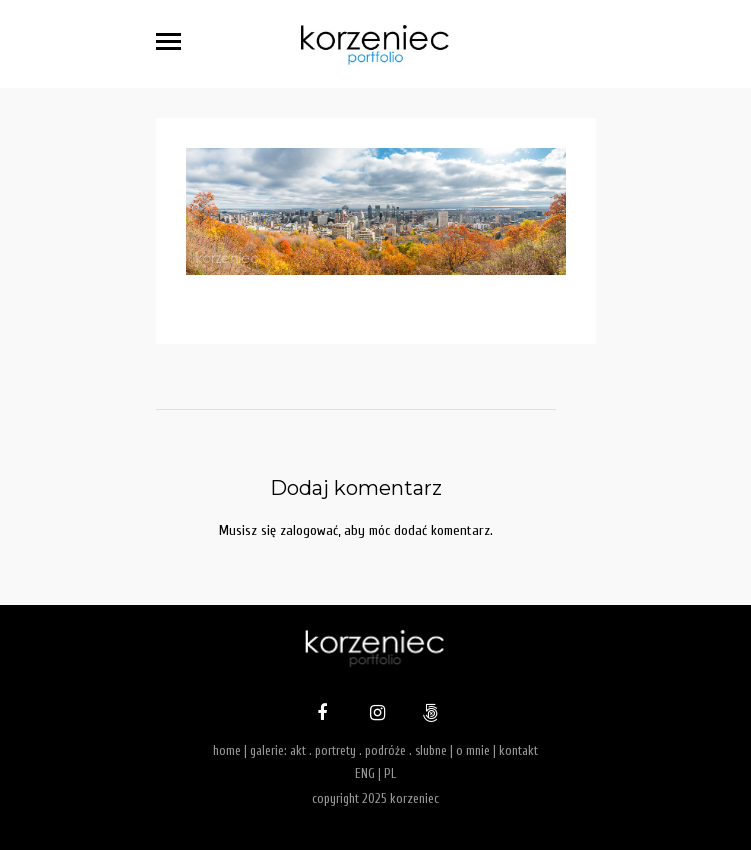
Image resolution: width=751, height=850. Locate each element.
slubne (431, 750)
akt (298, 750)
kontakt (518, 750)
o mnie (473, 750)
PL (390, 773)
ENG (365, 773)
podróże (385, 750)
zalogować (309, 530)
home (227, 750)
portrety (335, 750)
